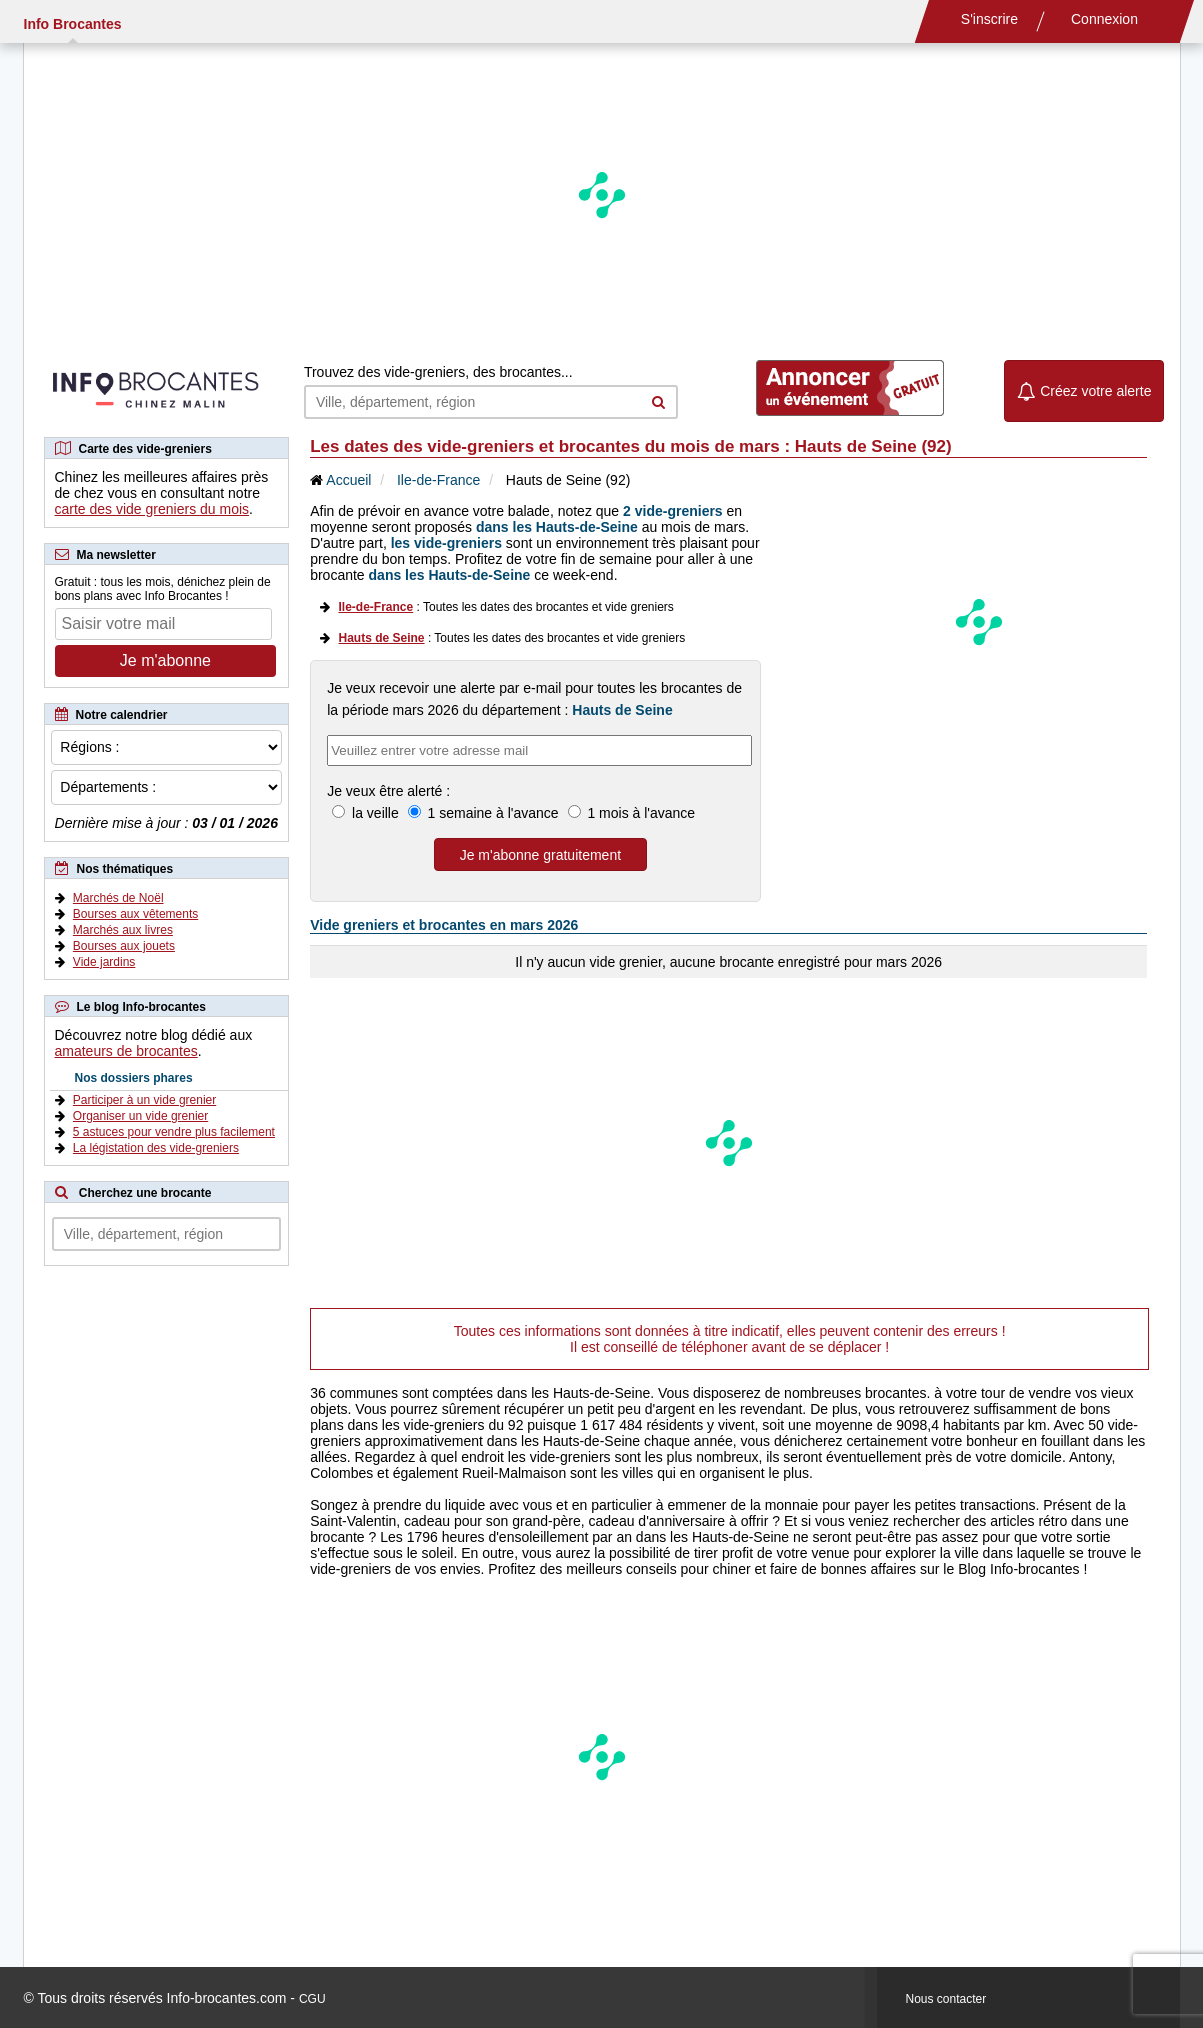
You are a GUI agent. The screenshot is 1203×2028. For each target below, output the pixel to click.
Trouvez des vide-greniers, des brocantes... (438, 372)
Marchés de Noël (118, 898)
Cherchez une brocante (145, 1193)
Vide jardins (104, 962)
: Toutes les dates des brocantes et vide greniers (506, 607)
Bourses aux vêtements (135, 914)
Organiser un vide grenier (140, 1116)
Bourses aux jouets (124, 946)
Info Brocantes (73, 24)
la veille (375, 813)
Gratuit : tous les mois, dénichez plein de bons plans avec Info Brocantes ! (163, 589)
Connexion (1104, 19)
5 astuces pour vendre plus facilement (174, 1132)
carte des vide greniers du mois (152, 509)
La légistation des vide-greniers (156, 1148)
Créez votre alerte (1084, 391)
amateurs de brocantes (126, 1051)
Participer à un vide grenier (144, 1100)
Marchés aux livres (123, 930)
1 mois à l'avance (640, 813)
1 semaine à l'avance (493, 813)
